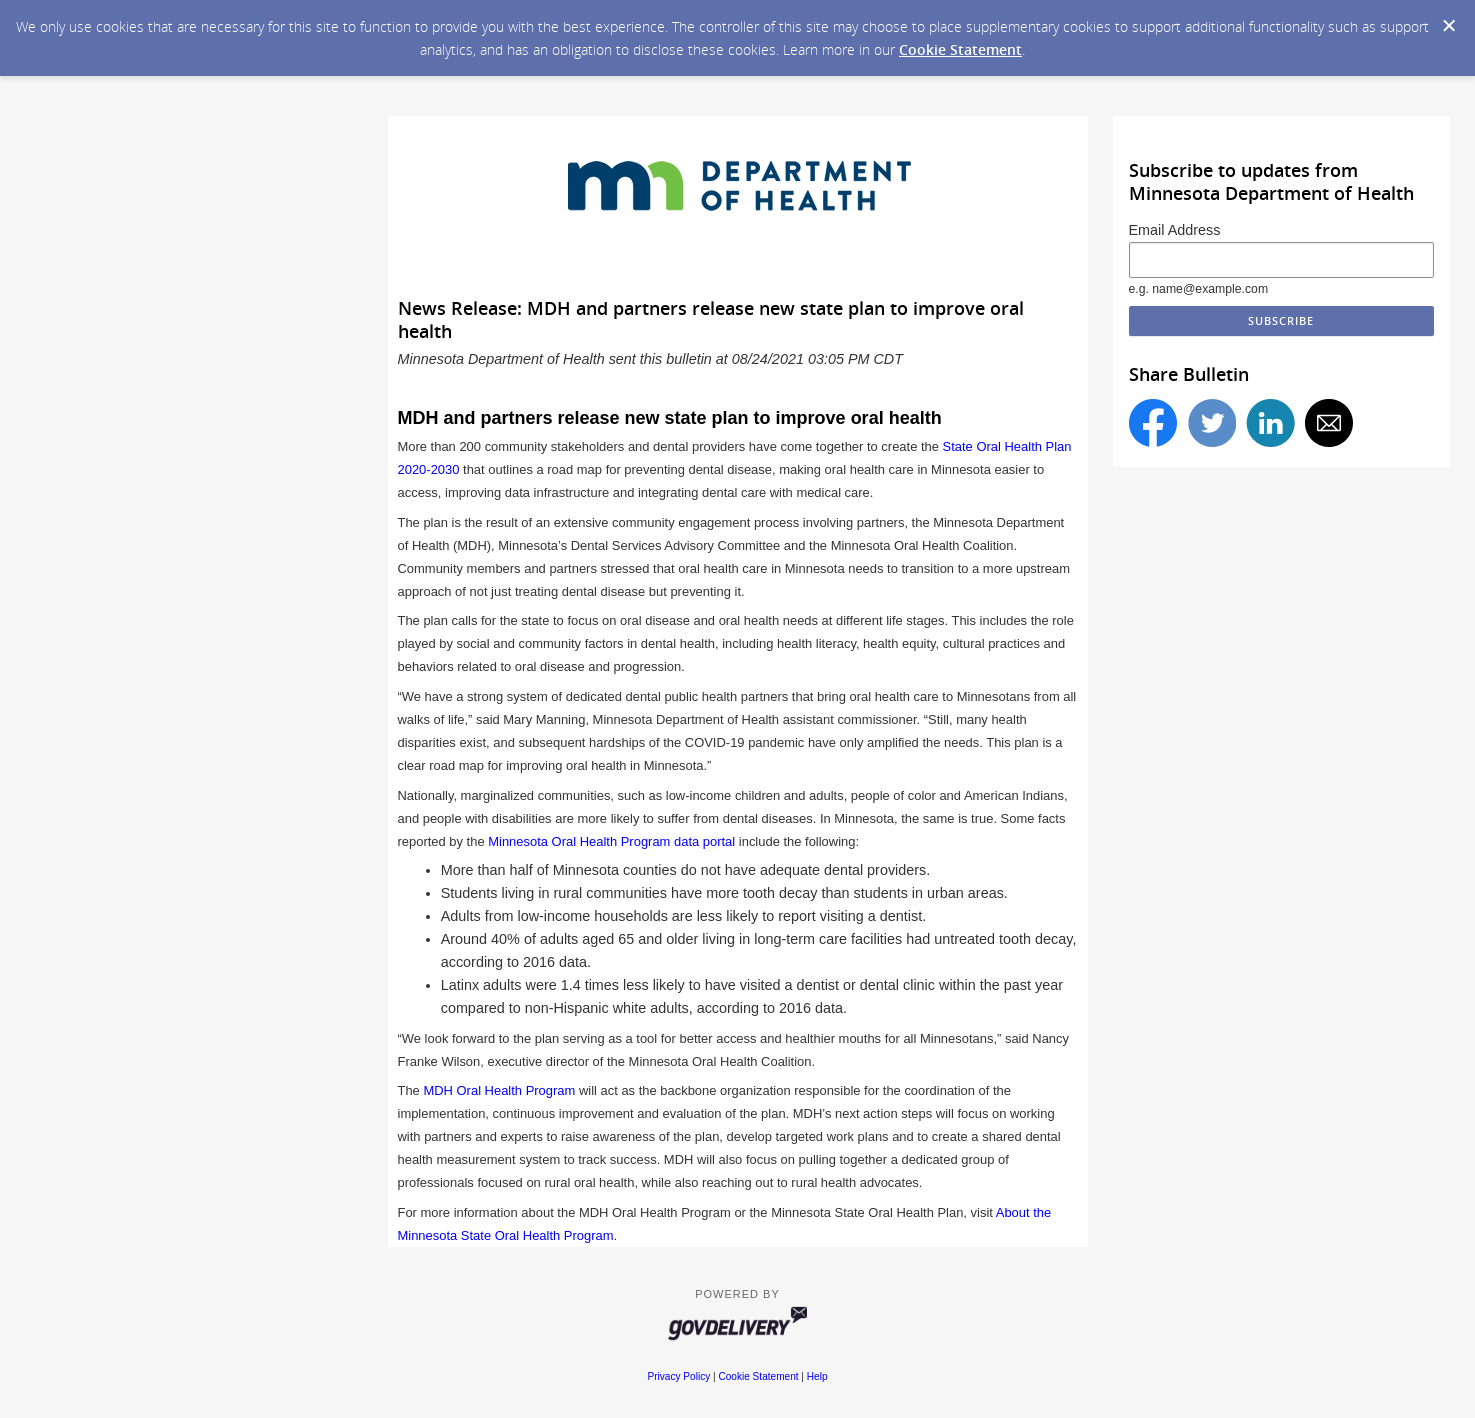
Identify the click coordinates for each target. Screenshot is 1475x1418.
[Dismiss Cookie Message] (1449, 26)
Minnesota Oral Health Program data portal (611, 841)
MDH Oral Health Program (499, 1090)
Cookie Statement (960, 49)
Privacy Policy (678, 1376)
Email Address (1175, 230)
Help (817, 1376)
